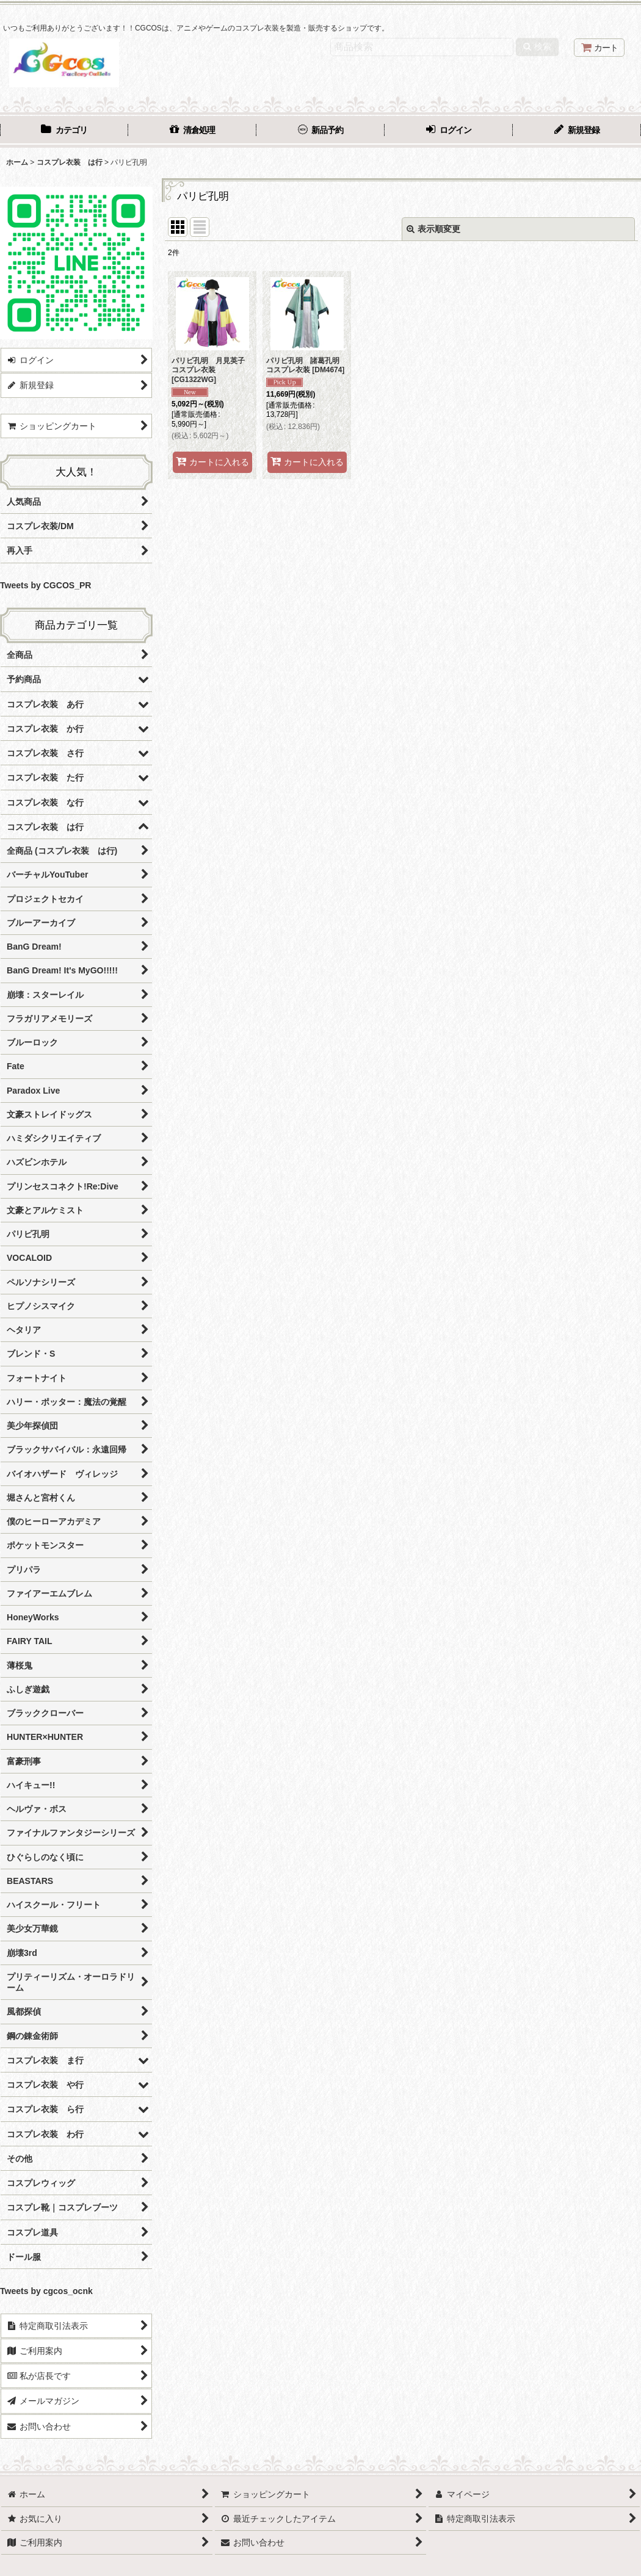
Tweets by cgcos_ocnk (46, 2291)
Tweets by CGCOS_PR (45, 585)
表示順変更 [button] (433, 229)
